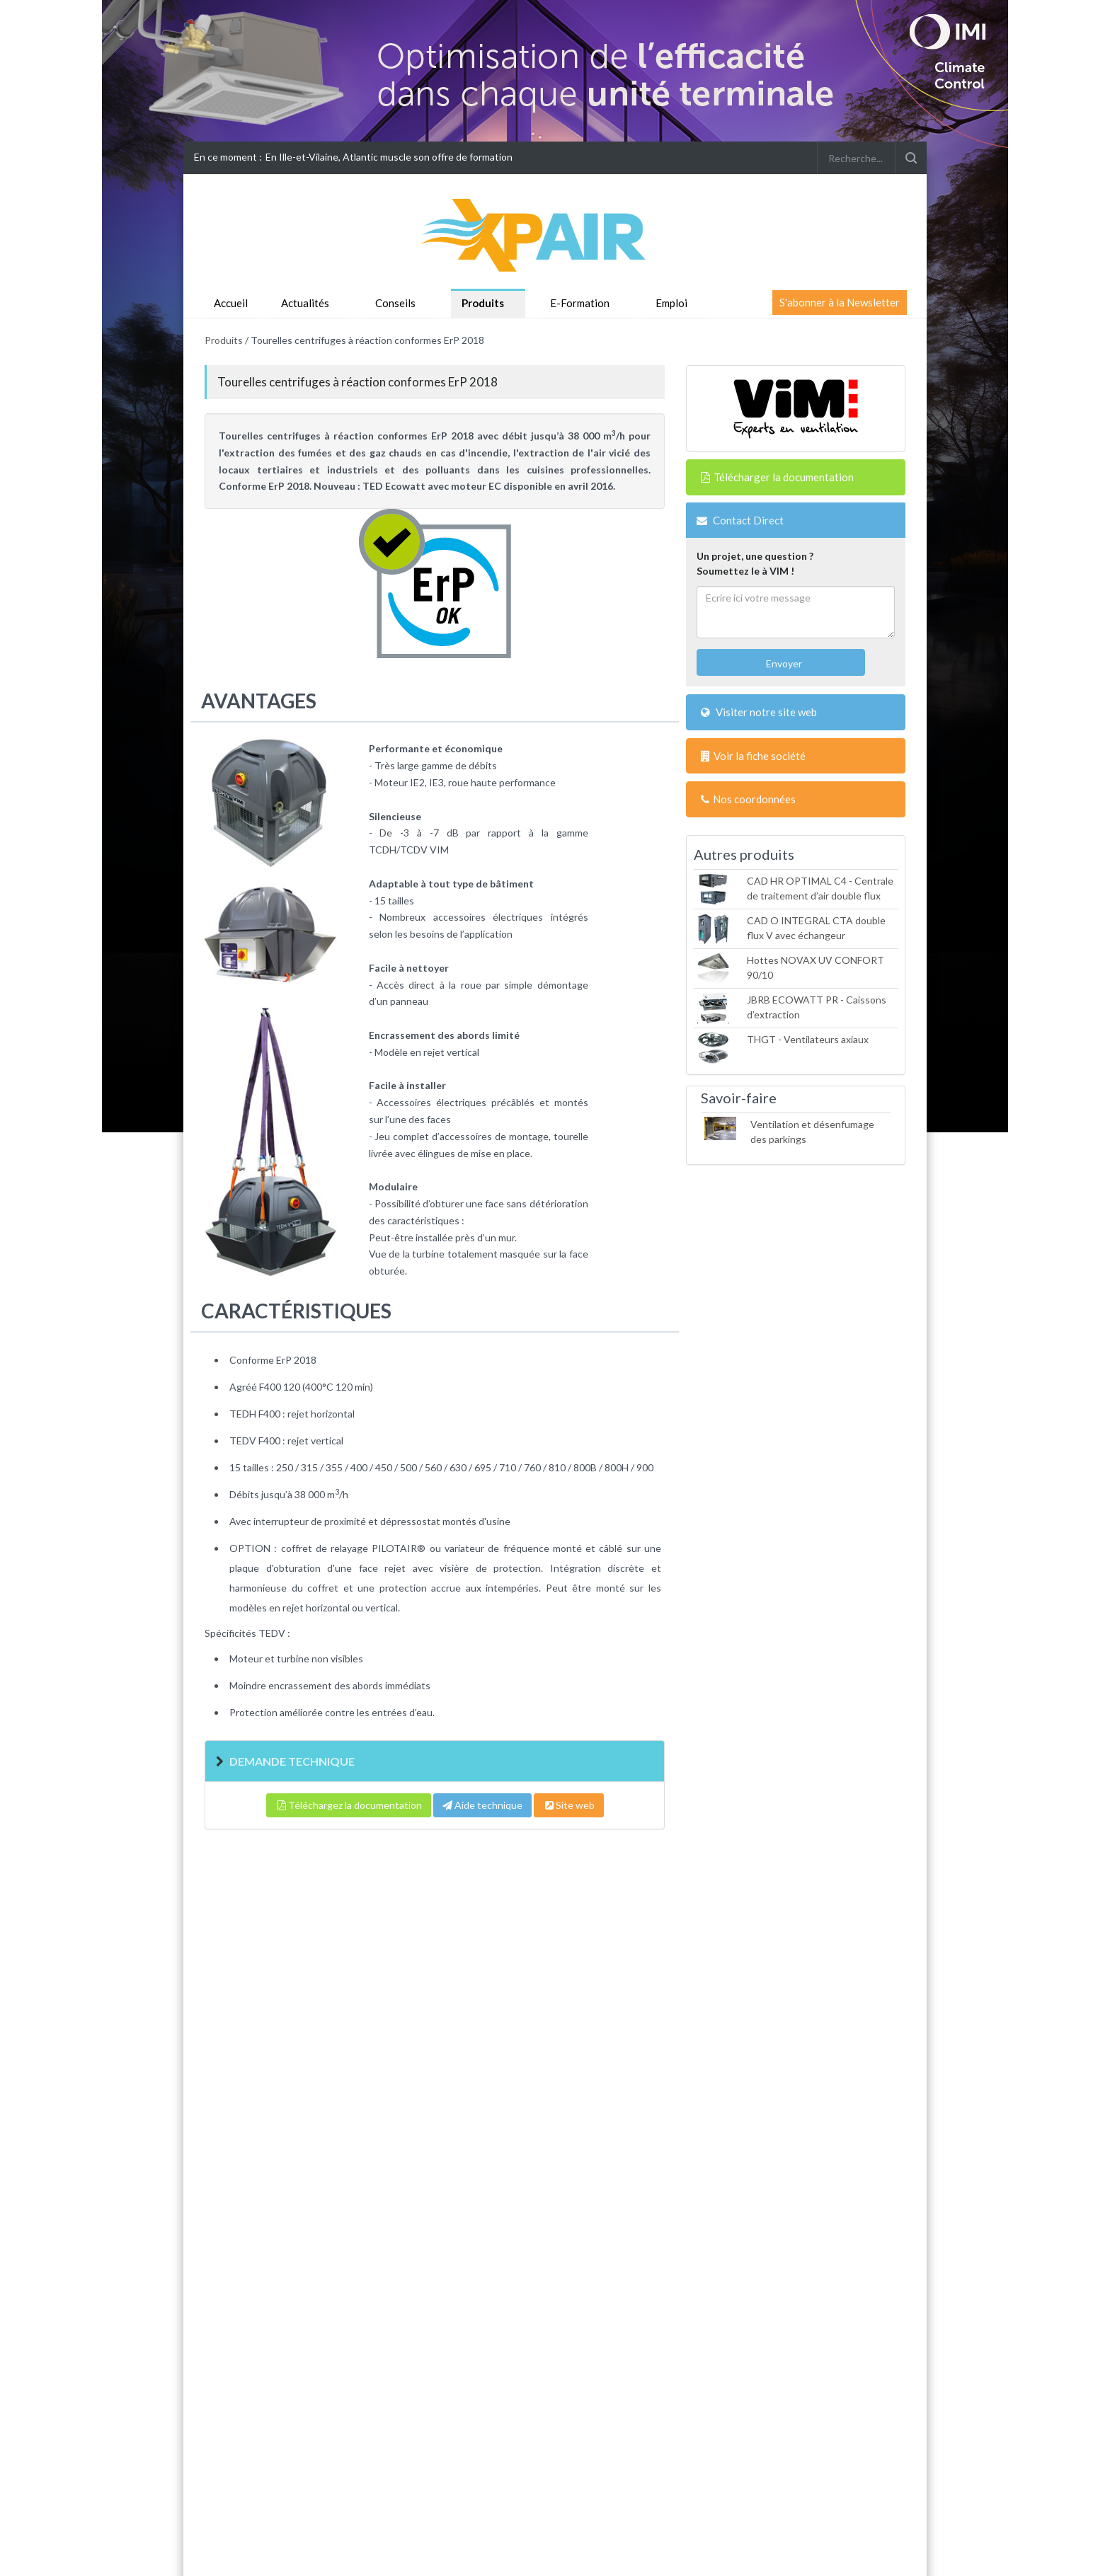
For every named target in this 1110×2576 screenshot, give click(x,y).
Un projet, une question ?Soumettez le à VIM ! (755, 563)
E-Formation (580, 303)
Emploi (671, 303)
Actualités (305, 303)
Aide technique (482, 1805)
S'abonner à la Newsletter (839, 302)
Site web (569, 1805)
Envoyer (783, 663)
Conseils (395, 303)
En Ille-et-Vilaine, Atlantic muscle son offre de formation (389, 157)
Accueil (231, 303)
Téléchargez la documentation (348, 1805)
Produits (483, 303)
